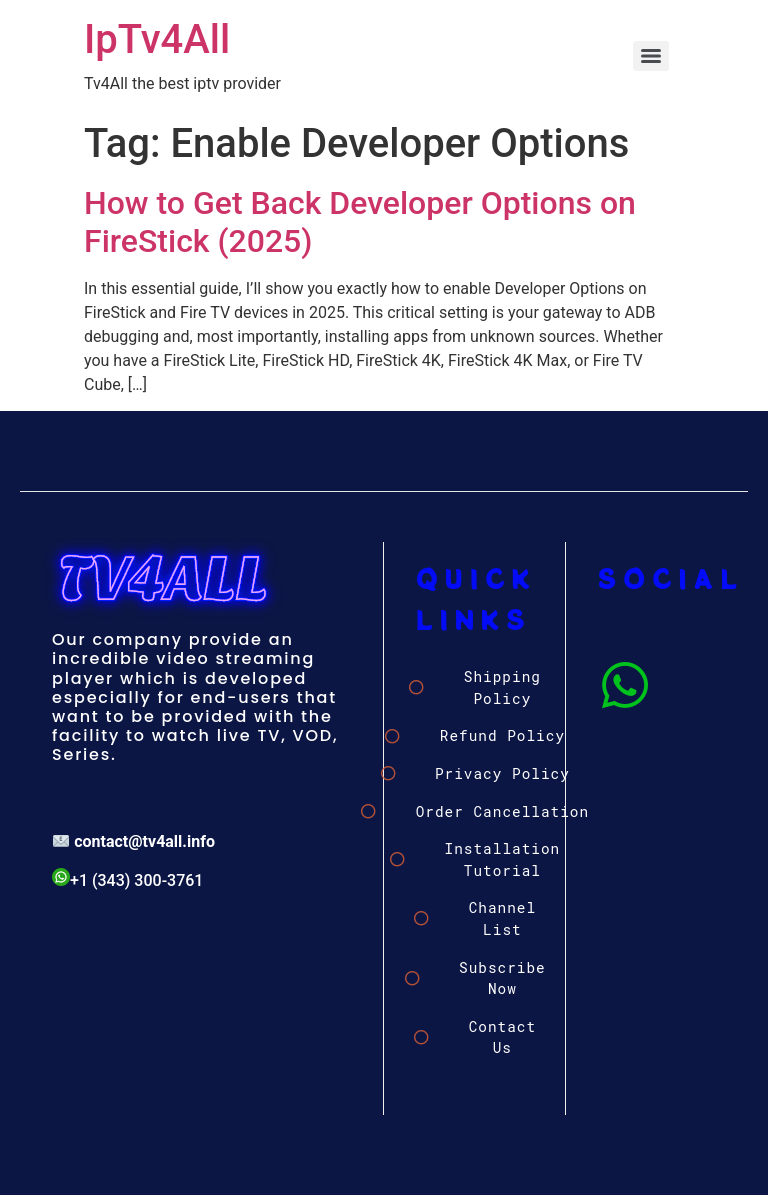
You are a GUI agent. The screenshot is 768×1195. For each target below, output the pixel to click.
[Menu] (651, 56)
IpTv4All (157, 39)
